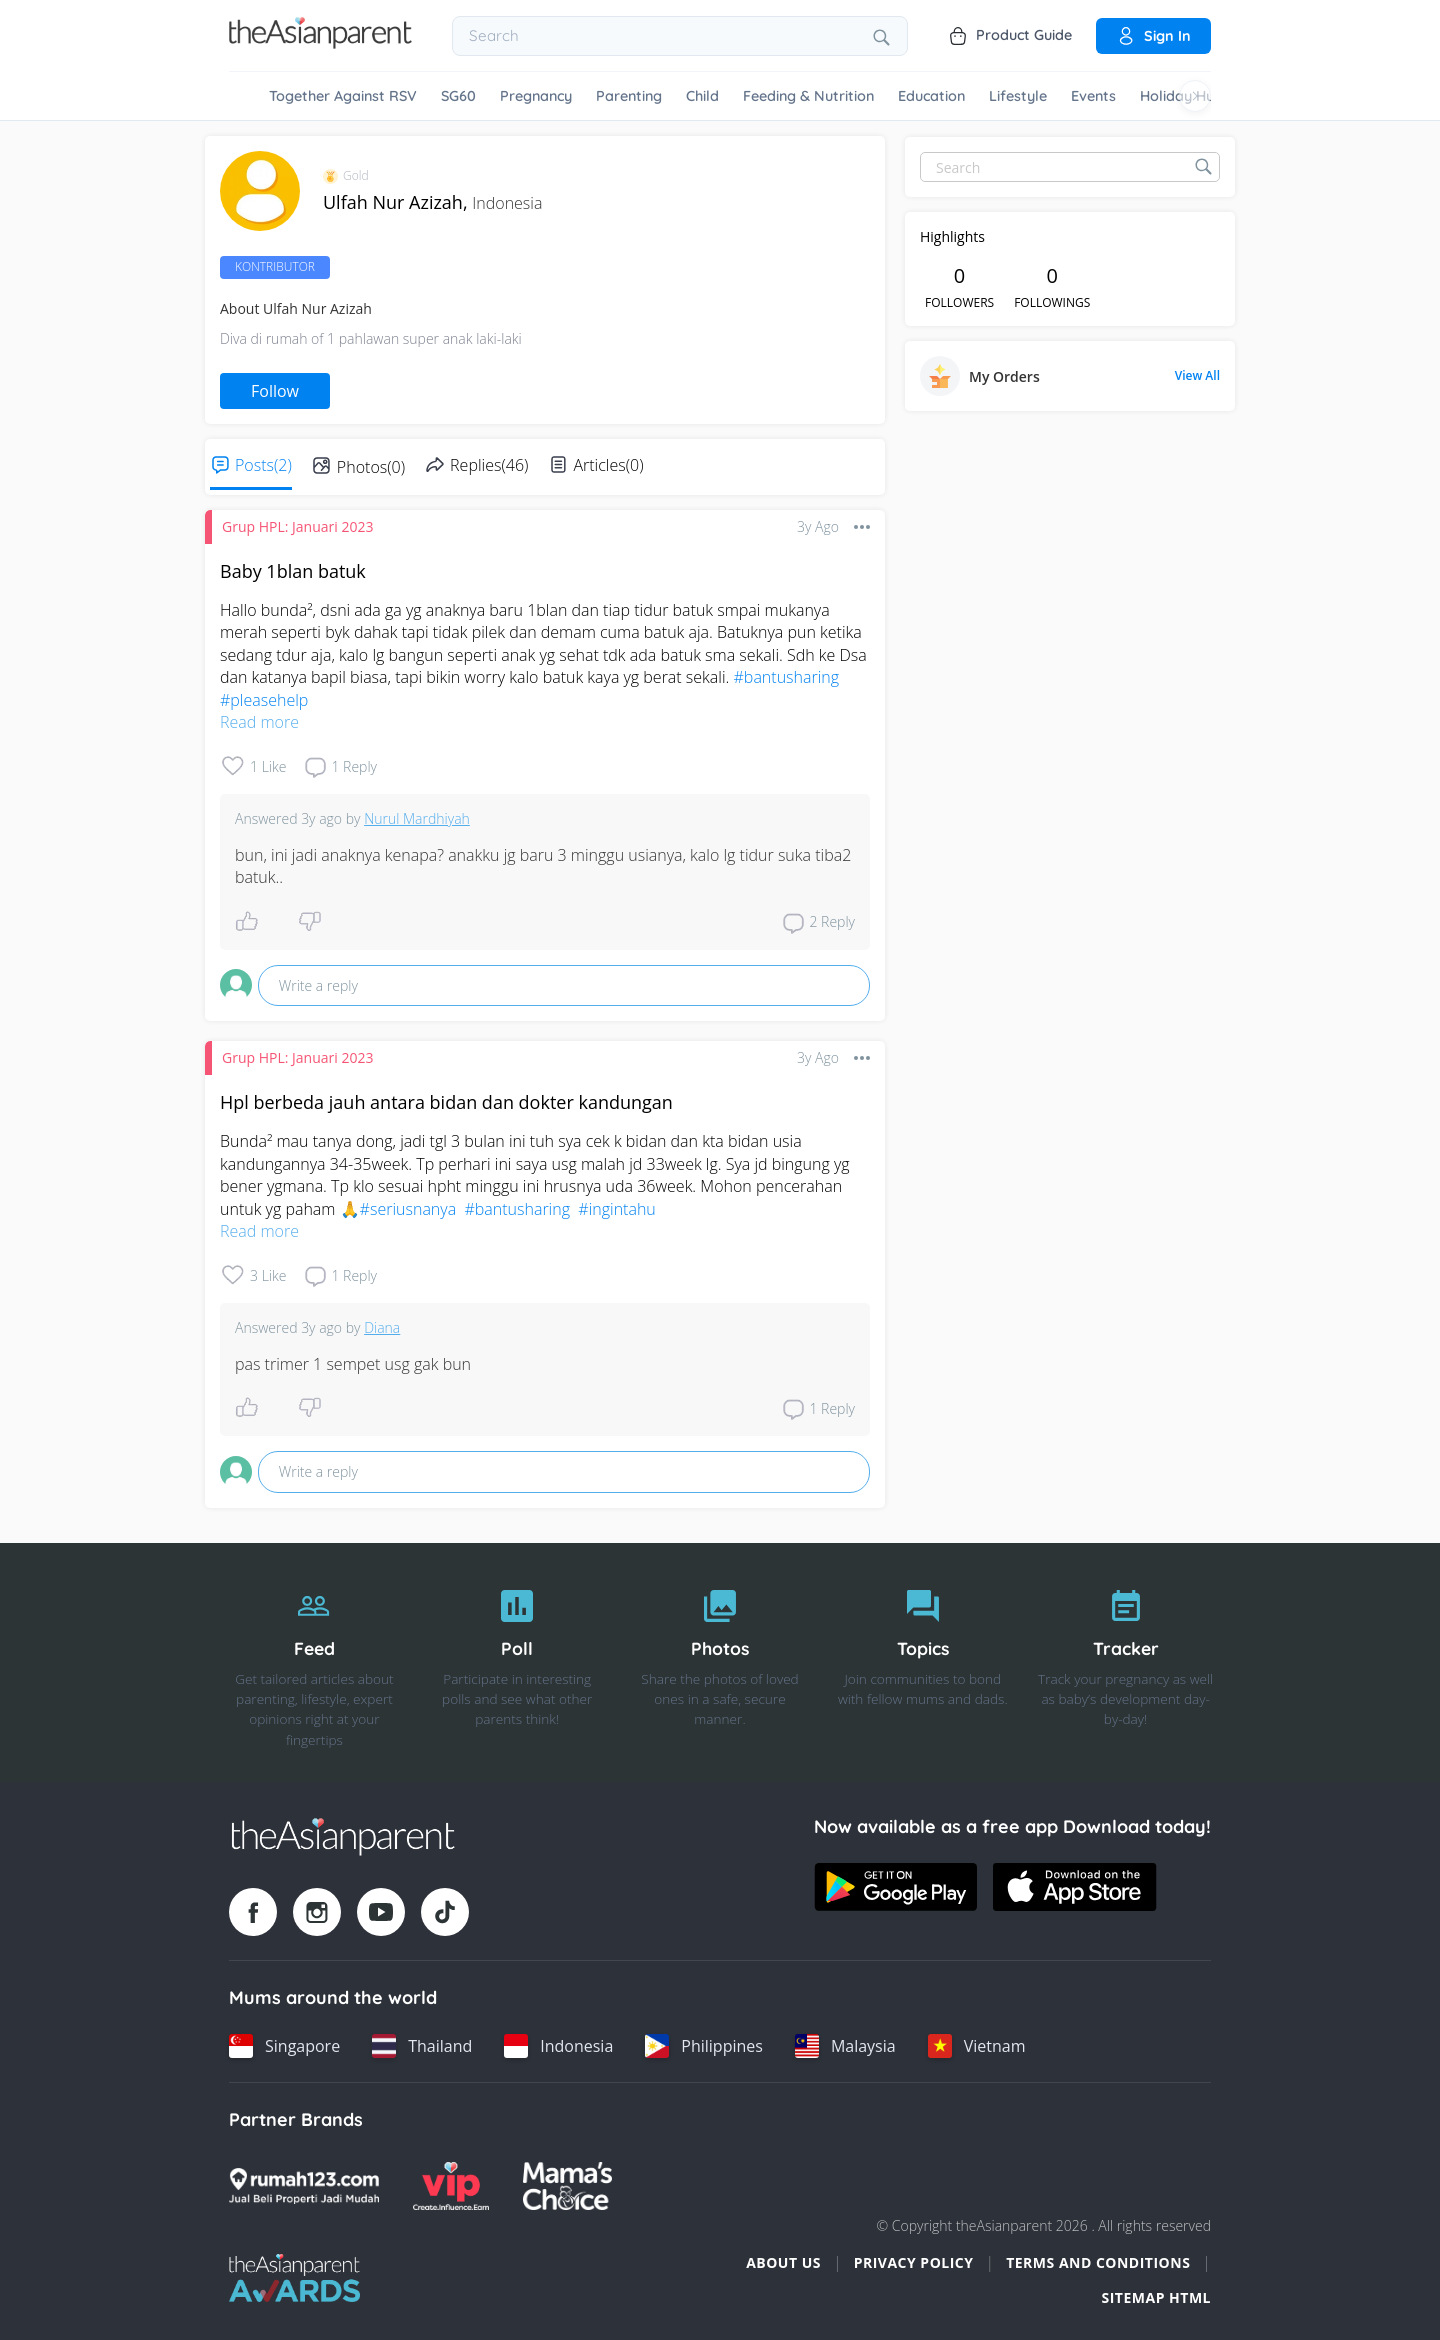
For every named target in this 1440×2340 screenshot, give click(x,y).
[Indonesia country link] (558, 2046)
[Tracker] (1125, 1663)
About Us (783, 2262)
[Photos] (720, 1663)
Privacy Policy (914, 2262)
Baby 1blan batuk (293, 571)
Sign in (1153, 36)
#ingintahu (617, 1209)
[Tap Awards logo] (294, 2278)
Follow (275, 391)
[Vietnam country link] (977, 2046)
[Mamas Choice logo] (567, 2186)
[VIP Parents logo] (451, 2186)
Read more (259, 722)
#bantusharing (787, 677)
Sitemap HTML (1156, 2297)
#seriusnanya (408, 1209)
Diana (382, 1327)
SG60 (458, 96)
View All (1197, 376)
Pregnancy (536, 96)
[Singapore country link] (284, 2046)
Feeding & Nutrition (808, 96)
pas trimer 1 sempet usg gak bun (353, 1364)
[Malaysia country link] (845, 2046)
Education (931, 96)
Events (1093, 96)
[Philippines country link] (704, 2046)
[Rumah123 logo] (304, 2186)
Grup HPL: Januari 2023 (297, 526)
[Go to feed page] (320, 43)
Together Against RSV (343, 96)
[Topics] (922, 1663)
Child (702, 96)
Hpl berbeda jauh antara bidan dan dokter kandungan (446, 1102)
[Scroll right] (1195, 96)
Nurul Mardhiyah (417, 818)
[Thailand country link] (422, 2046)
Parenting (629, 96)
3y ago (818, 526)
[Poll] (517, 1663)
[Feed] (314, 1663)
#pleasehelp (264, 700)
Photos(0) (371, 467)
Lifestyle (1018, 96)
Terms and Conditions (1098, 2262)
